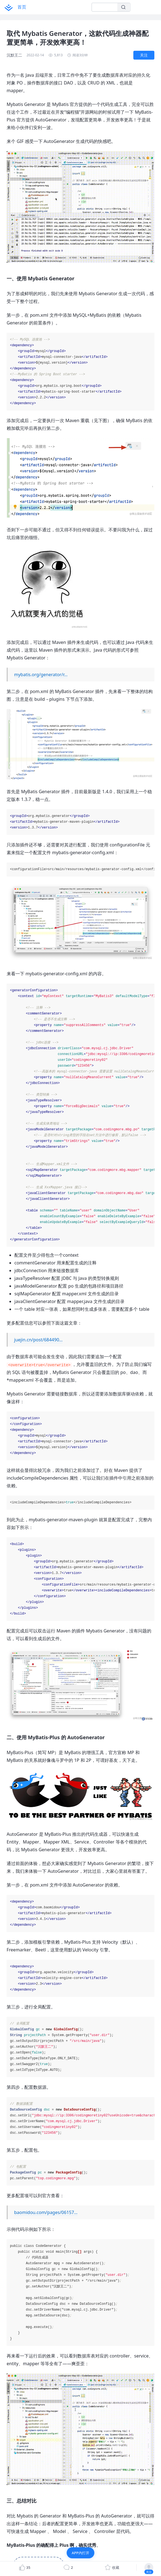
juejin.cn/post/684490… (38, 1340)
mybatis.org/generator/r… (40, 675)
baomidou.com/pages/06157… (45, 2212)
